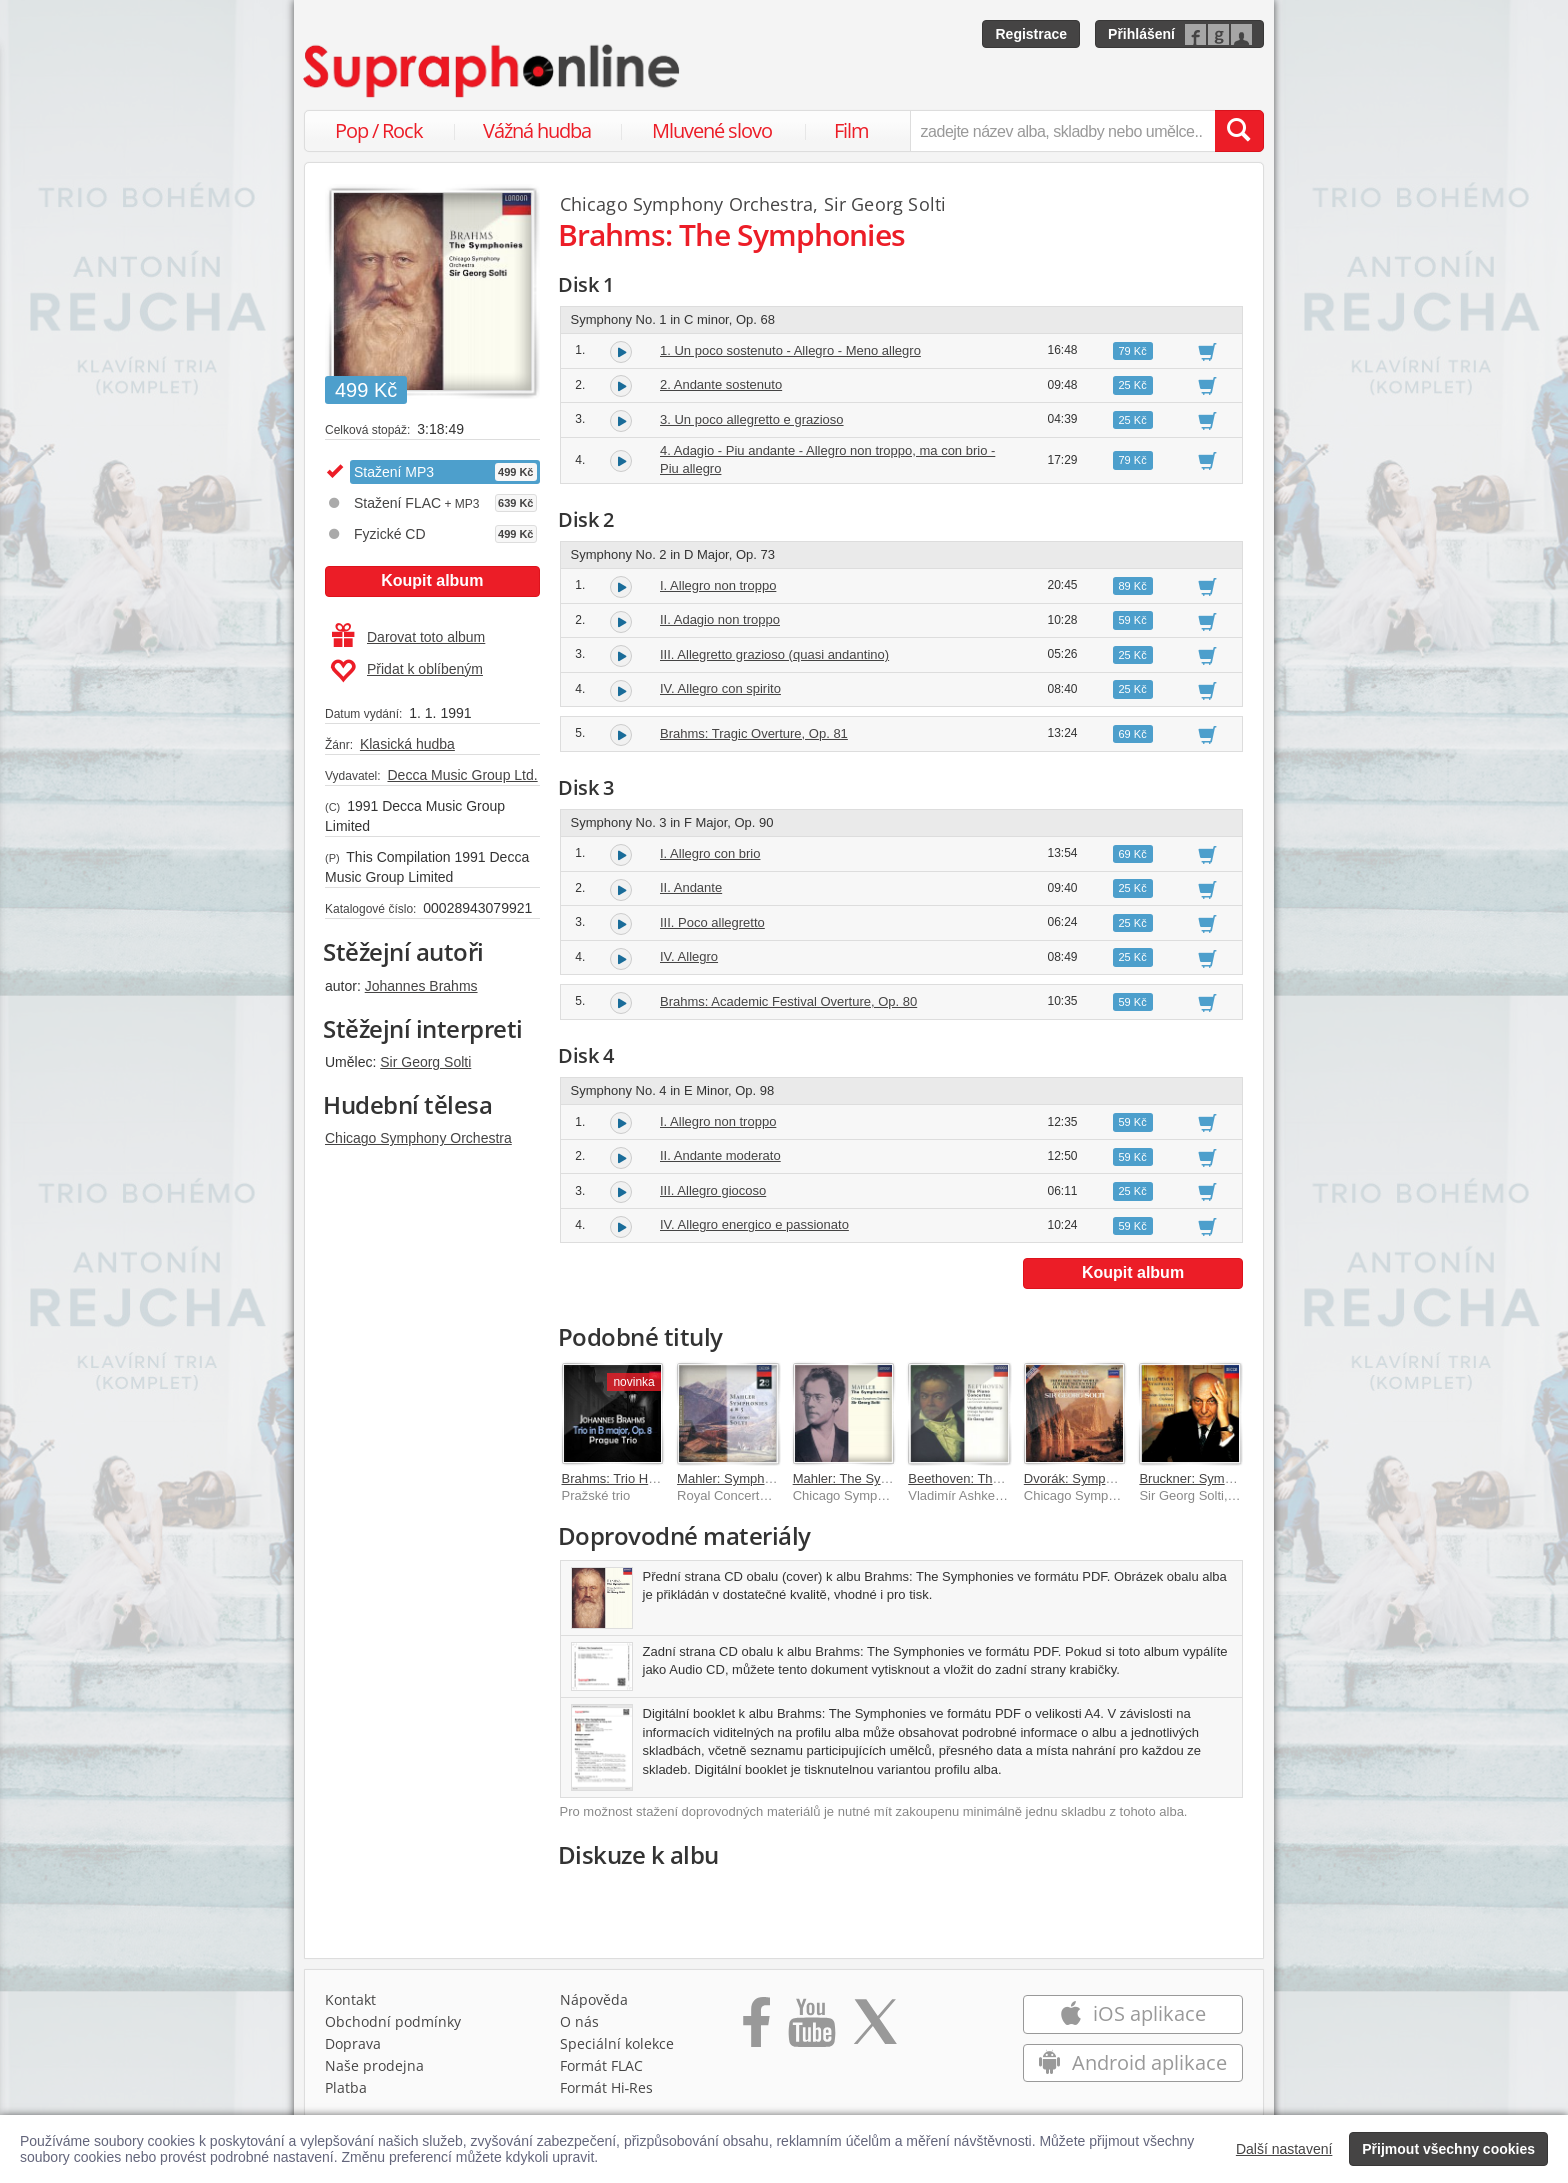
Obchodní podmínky (393, 2021)
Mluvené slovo (712, 130)
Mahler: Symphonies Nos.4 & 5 (766, 1478)
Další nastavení (1284, 2149)
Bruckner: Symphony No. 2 (1216, 1478)
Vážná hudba (537, 130)
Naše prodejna (374, 2065)
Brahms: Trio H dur (616, 1478)
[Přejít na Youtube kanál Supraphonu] (811, 2029)
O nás (579, 2021)
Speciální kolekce (617, 2043)
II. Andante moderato (720, 1155)
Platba (346, 2087)
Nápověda (594, 1999)
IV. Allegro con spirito (720, 688)
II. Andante (691, 887)
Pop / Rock (379, 130)
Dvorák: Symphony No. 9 (1096, 1478)
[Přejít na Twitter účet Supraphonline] (875, 2029)
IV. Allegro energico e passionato (754, 1224)
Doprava (353, 2043)
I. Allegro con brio (710, 853)
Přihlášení (1141, 34)
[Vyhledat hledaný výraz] (1239, 131)
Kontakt (350, 1999)
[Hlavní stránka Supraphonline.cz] (493, 71)
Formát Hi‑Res (607, 2087)
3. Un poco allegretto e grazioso (752, 419)
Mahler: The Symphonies (865, 1478)
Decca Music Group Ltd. (462, 775)
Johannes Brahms (421, 986)
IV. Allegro (689, 956)
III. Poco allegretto (712, 922)
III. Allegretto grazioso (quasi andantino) (774, 654)
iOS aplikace (1132, 2013)
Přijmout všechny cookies (1448, 2149)
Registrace (1031, 34)
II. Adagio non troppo (720, 619)
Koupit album (432, 580)
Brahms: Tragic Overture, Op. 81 (754, 733)
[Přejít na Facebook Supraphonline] (756, 2029)
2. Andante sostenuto (721, 384)
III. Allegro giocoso (713, 1190)
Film (851, 130)
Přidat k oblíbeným (406, 671)
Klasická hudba (407, 744)
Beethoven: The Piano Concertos (1003, 1478)
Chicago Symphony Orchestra (418, 1138)
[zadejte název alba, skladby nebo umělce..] (1062, 131)
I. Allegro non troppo (718, 585)
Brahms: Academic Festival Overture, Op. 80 (788, 1001)
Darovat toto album (408, 637)
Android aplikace (1132, 2062)
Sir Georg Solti (425, 1062)
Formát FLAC (601, 2065)
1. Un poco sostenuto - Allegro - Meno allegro (790, 350)
